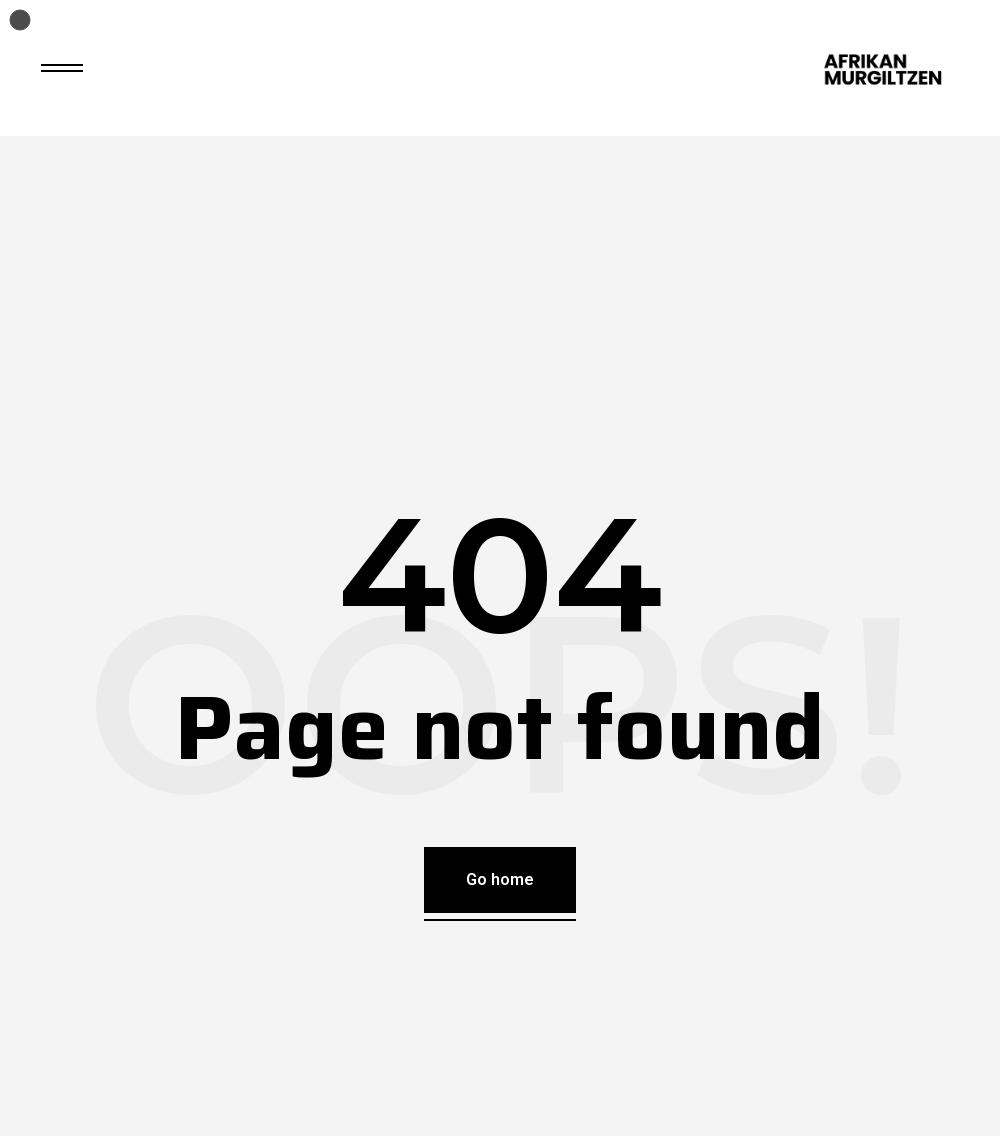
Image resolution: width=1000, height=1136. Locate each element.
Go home (500, 879)
